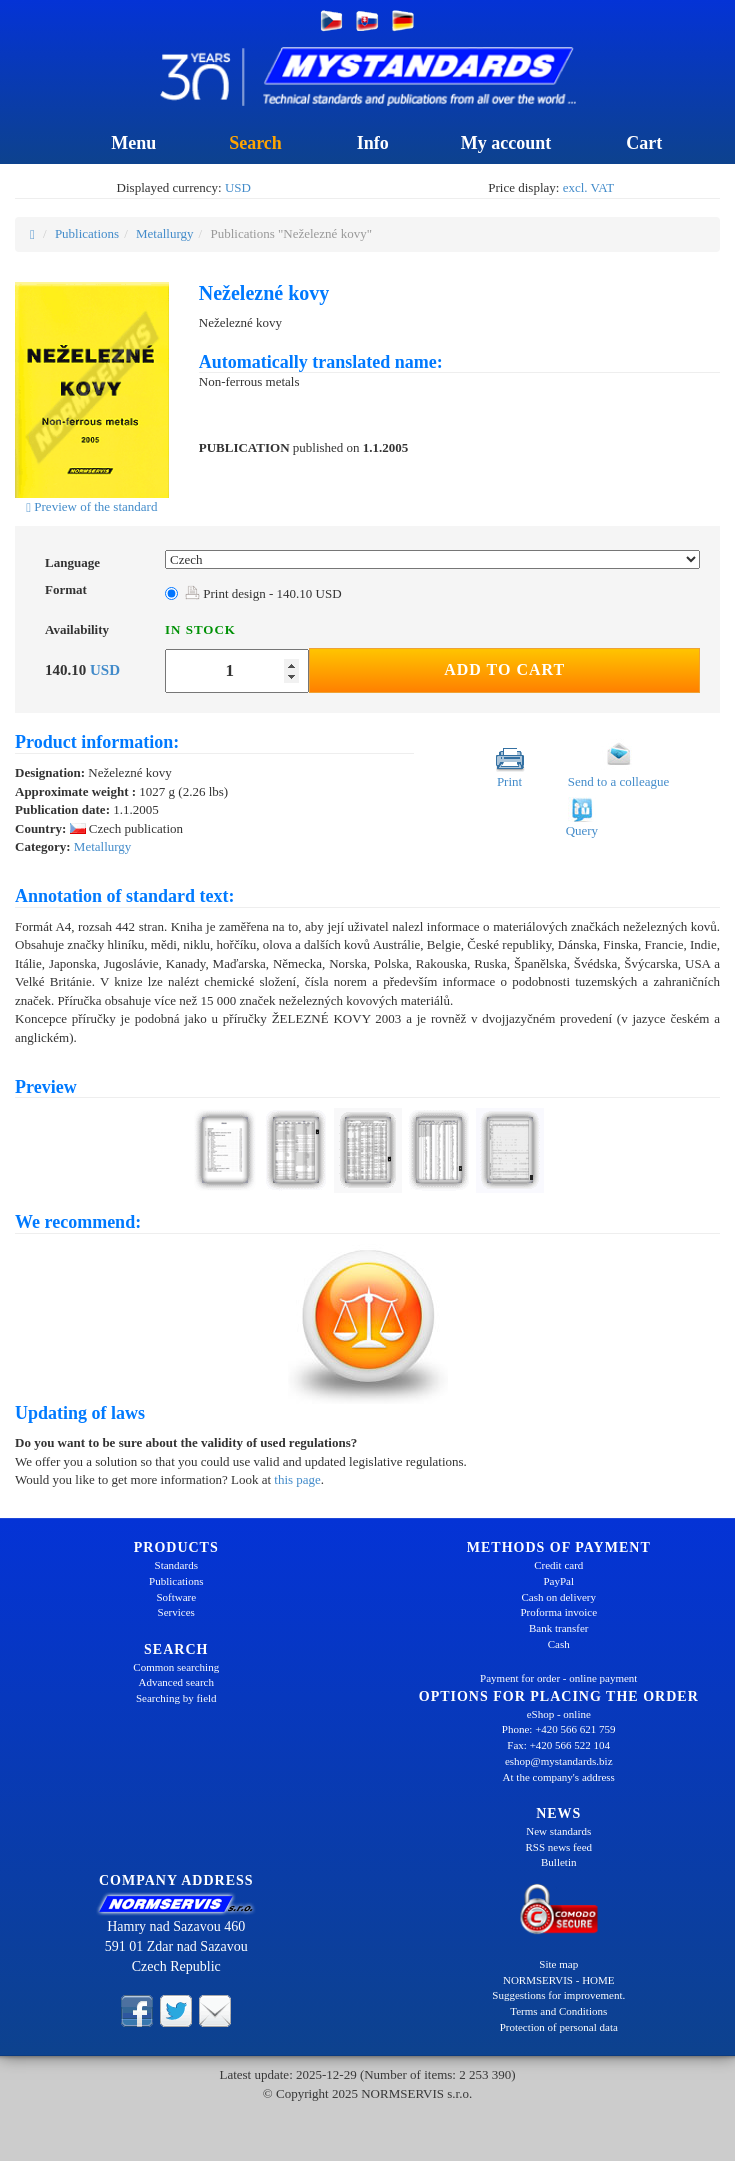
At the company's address (559, 1777)
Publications (87, 233)
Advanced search (176, 1682)
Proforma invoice (558, 1612)
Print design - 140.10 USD (263, 593)
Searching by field (176, 1698)
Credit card (558, 1565)
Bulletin (558, 1862)
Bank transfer (559, 1628)
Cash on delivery (558, 1597)
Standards (176, 1565)
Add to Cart (504, 669)
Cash (559, 1644)
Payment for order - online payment (558, 1678)
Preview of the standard (91, 506)
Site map (558, 1964)
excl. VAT (589, 187)
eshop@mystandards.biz (559, 1761)
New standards (558, 1831)
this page (297, 1479)
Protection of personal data (559, 2027)
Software (176, 1597)
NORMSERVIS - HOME (559, 1980)
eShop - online (559, 1714)
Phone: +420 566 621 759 (559, 1729)
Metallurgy (165, 233)
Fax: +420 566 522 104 (558, 1745)
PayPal (558, 1581)
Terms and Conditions (558, 2011)
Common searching (176, 1667)
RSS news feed (558, 1847)
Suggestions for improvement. (558, 1995)
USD (238, 187)
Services (176, 1612)
